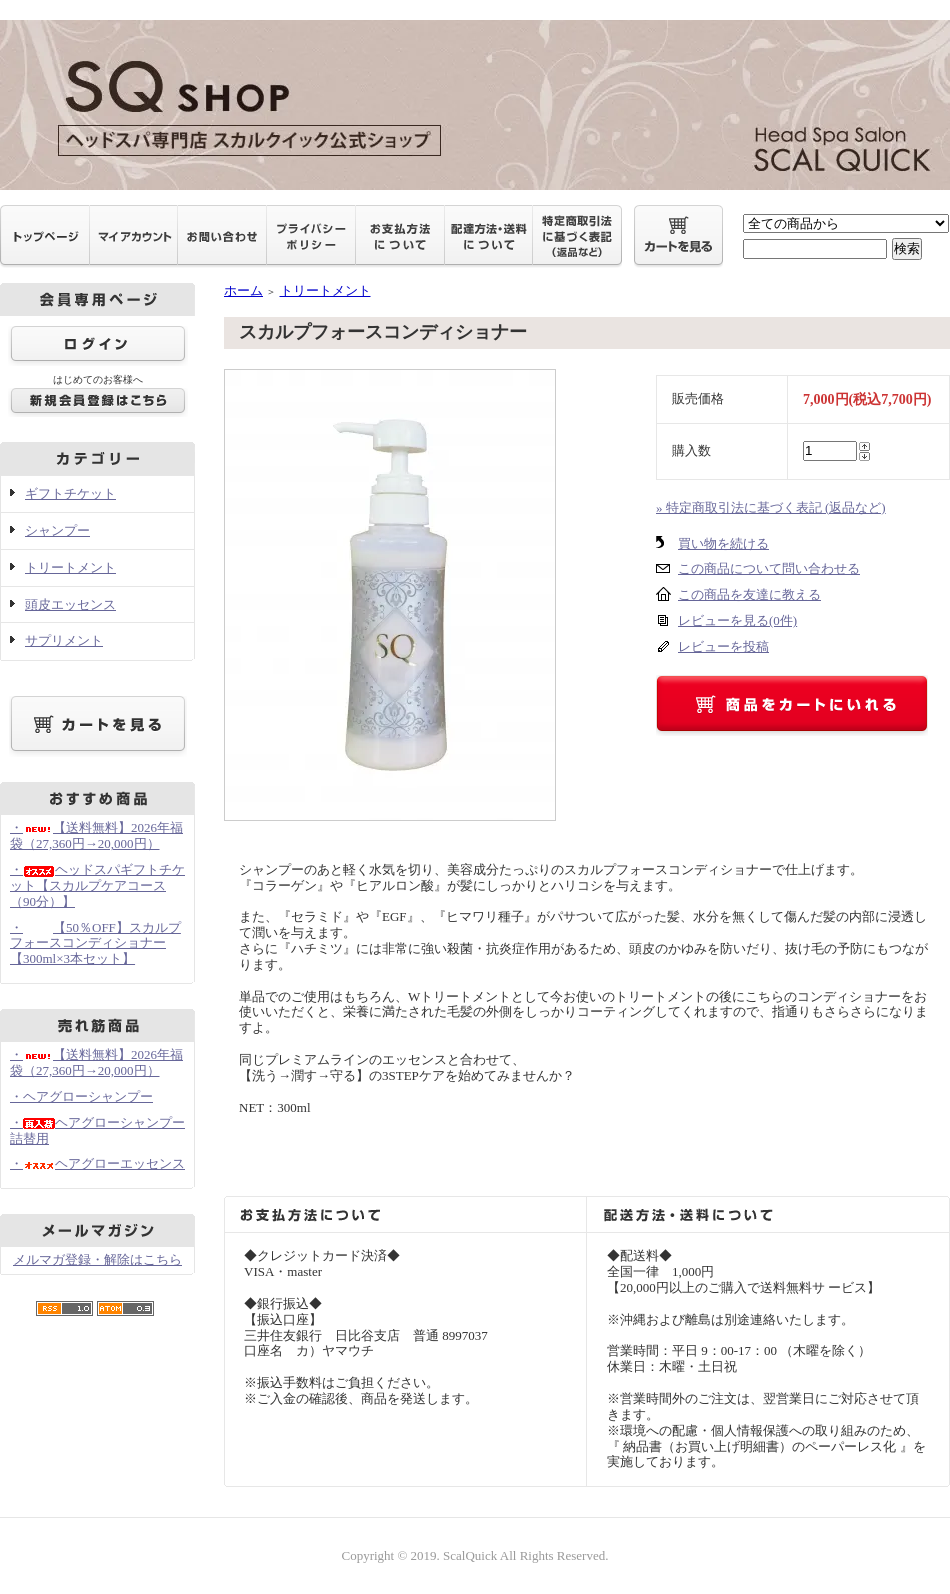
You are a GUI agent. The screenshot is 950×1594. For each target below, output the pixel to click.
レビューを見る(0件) (737, 620)
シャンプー (57, 530)
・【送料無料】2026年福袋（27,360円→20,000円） (96, 835)
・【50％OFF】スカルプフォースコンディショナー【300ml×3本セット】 (95, 943)
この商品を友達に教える (749, 594)
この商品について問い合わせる (769, 568)
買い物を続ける (723, 543)
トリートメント (70, 567)
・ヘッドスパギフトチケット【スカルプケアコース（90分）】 (97, 885)
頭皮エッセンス (70, 604)
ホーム (243, 290)
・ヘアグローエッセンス (97, 1163)
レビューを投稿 (723, 646)
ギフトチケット (70, 493)
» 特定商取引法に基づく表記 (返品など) (771, 507)
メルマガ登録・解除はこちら (97, 1259)
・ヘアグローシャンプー (81, 1096)
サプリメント (64, 640)
